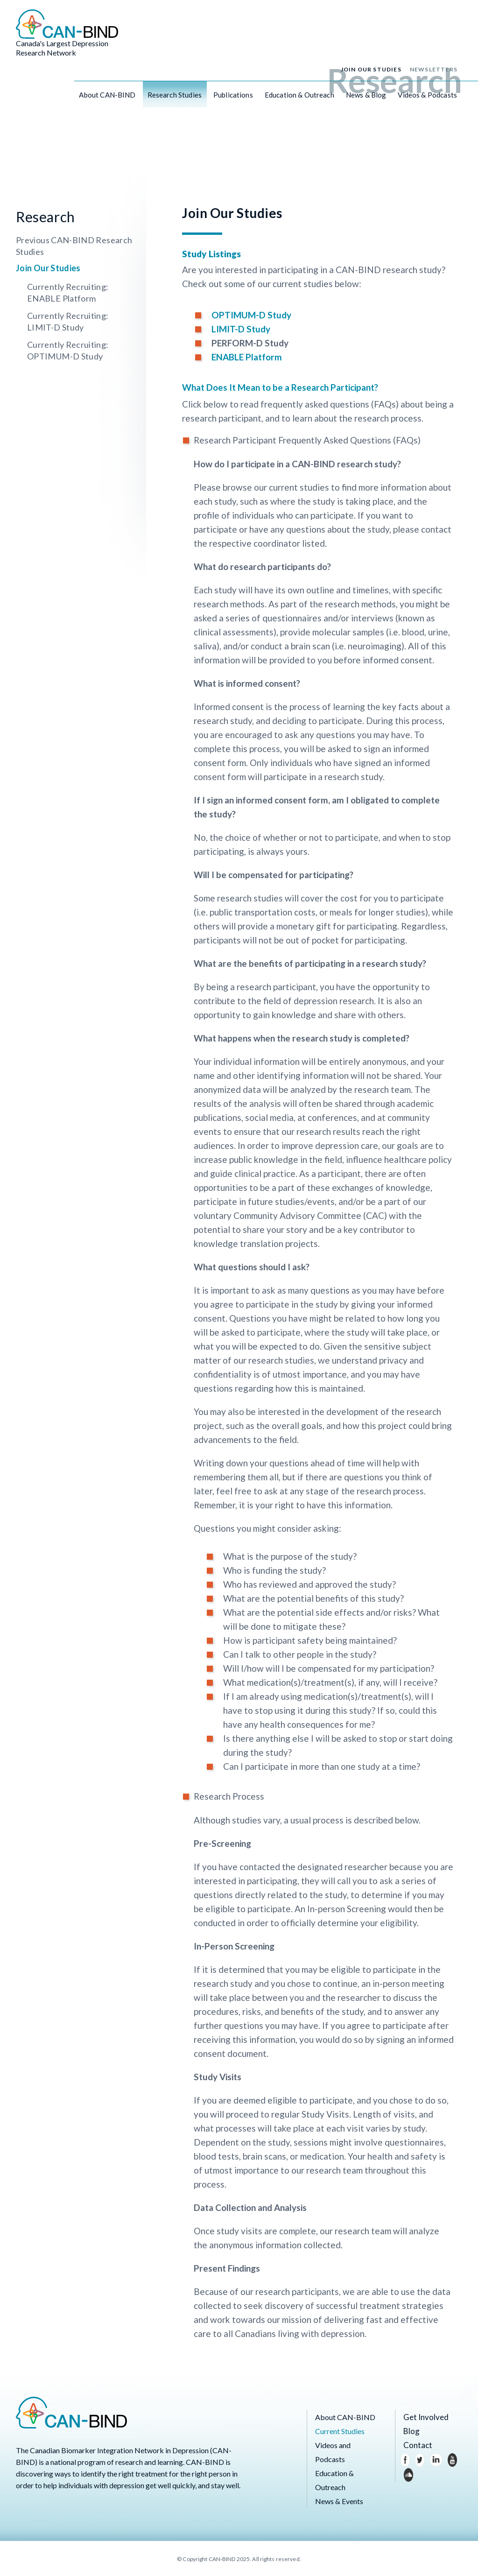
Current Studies (340, 2431)
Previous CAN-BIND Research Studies (74, 246)
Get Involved (423, 2417)
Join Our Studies (371, 71)
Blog (411, 2431)
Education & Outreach (299, 96)
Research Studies (175, 96)
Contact (416, 2445)
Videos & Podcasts (427, 96)
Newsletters (433, 71)
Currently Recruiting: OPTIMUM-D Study (68, 350)
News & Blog (366, 96)
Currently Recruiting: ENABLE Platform (68, 292)
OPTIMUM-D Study (251, 315)
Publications (233, 96)
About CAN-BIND (107, 96)
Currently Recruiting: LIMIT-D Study (68, 321)
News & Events (339, 2501)
